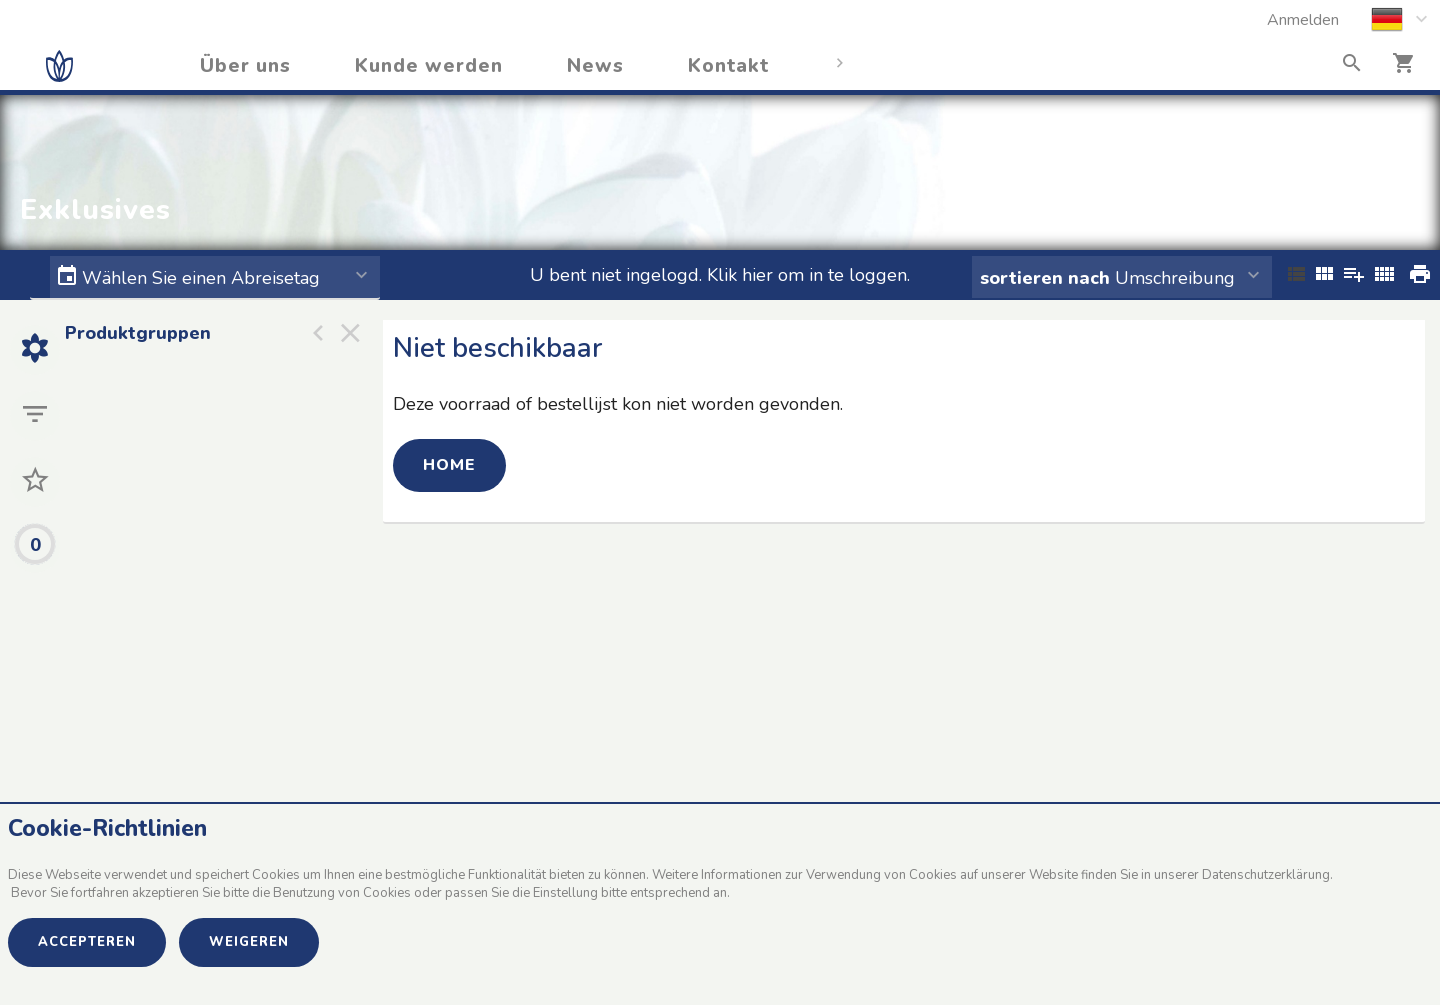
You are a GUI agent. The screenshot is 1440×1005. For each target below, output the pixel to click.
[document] (720, 865)
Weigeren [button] (249, 942)
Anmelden (1303, 20)
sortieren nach (1047, 278)
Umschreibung (1107, 278)
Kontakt (728, 66)
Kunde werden (429, 66)
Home (449, 465)
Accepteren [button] (87, 942)
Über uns (245, 66)
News (595, 66)
